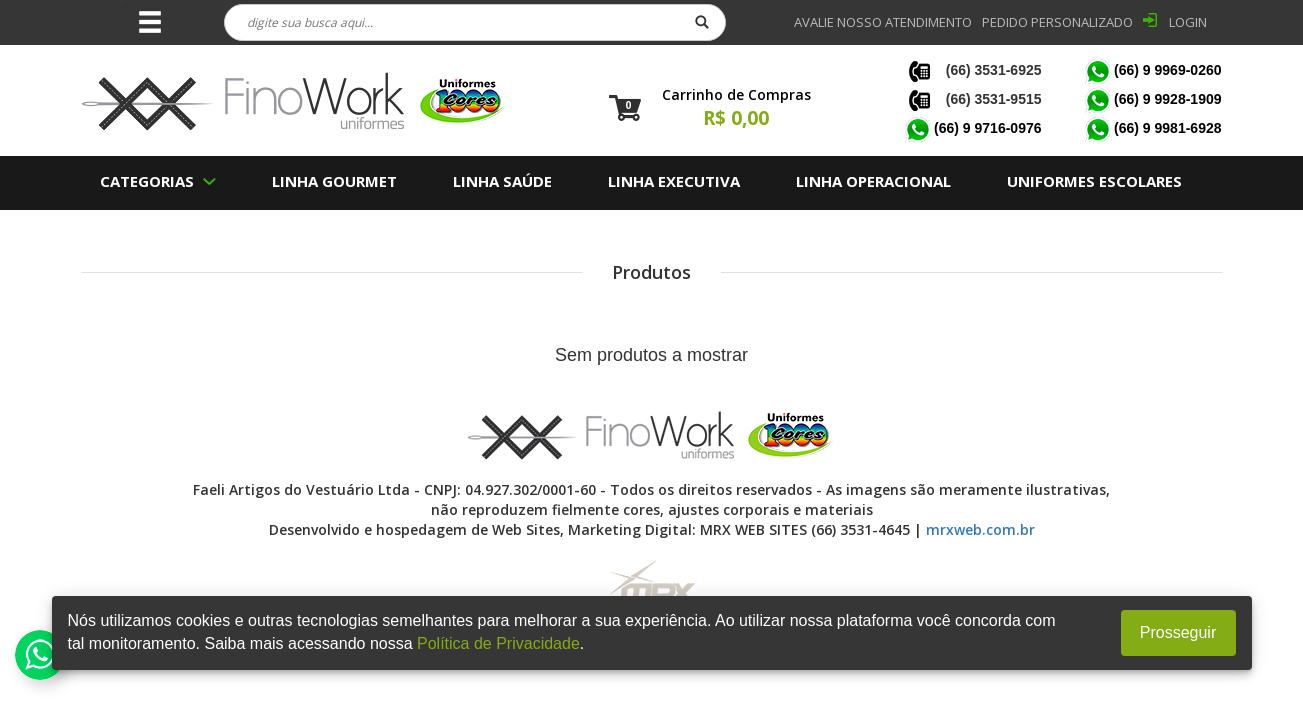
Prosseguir (1178, 632)
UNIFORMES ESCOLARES (1094, 181)
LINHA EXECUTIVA (674, 181)
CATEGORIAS (147, 181)
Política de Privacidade (498, 643)
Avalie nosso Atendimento (883, 22)
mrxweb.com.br (980, 529)
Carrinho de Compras (736, 94)
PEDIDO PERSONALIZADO (1057, 22)
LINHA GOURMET (334, 181)
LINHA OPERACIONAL (873, 181)
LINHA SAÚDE (502, 181)
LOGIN (1188, 22)
